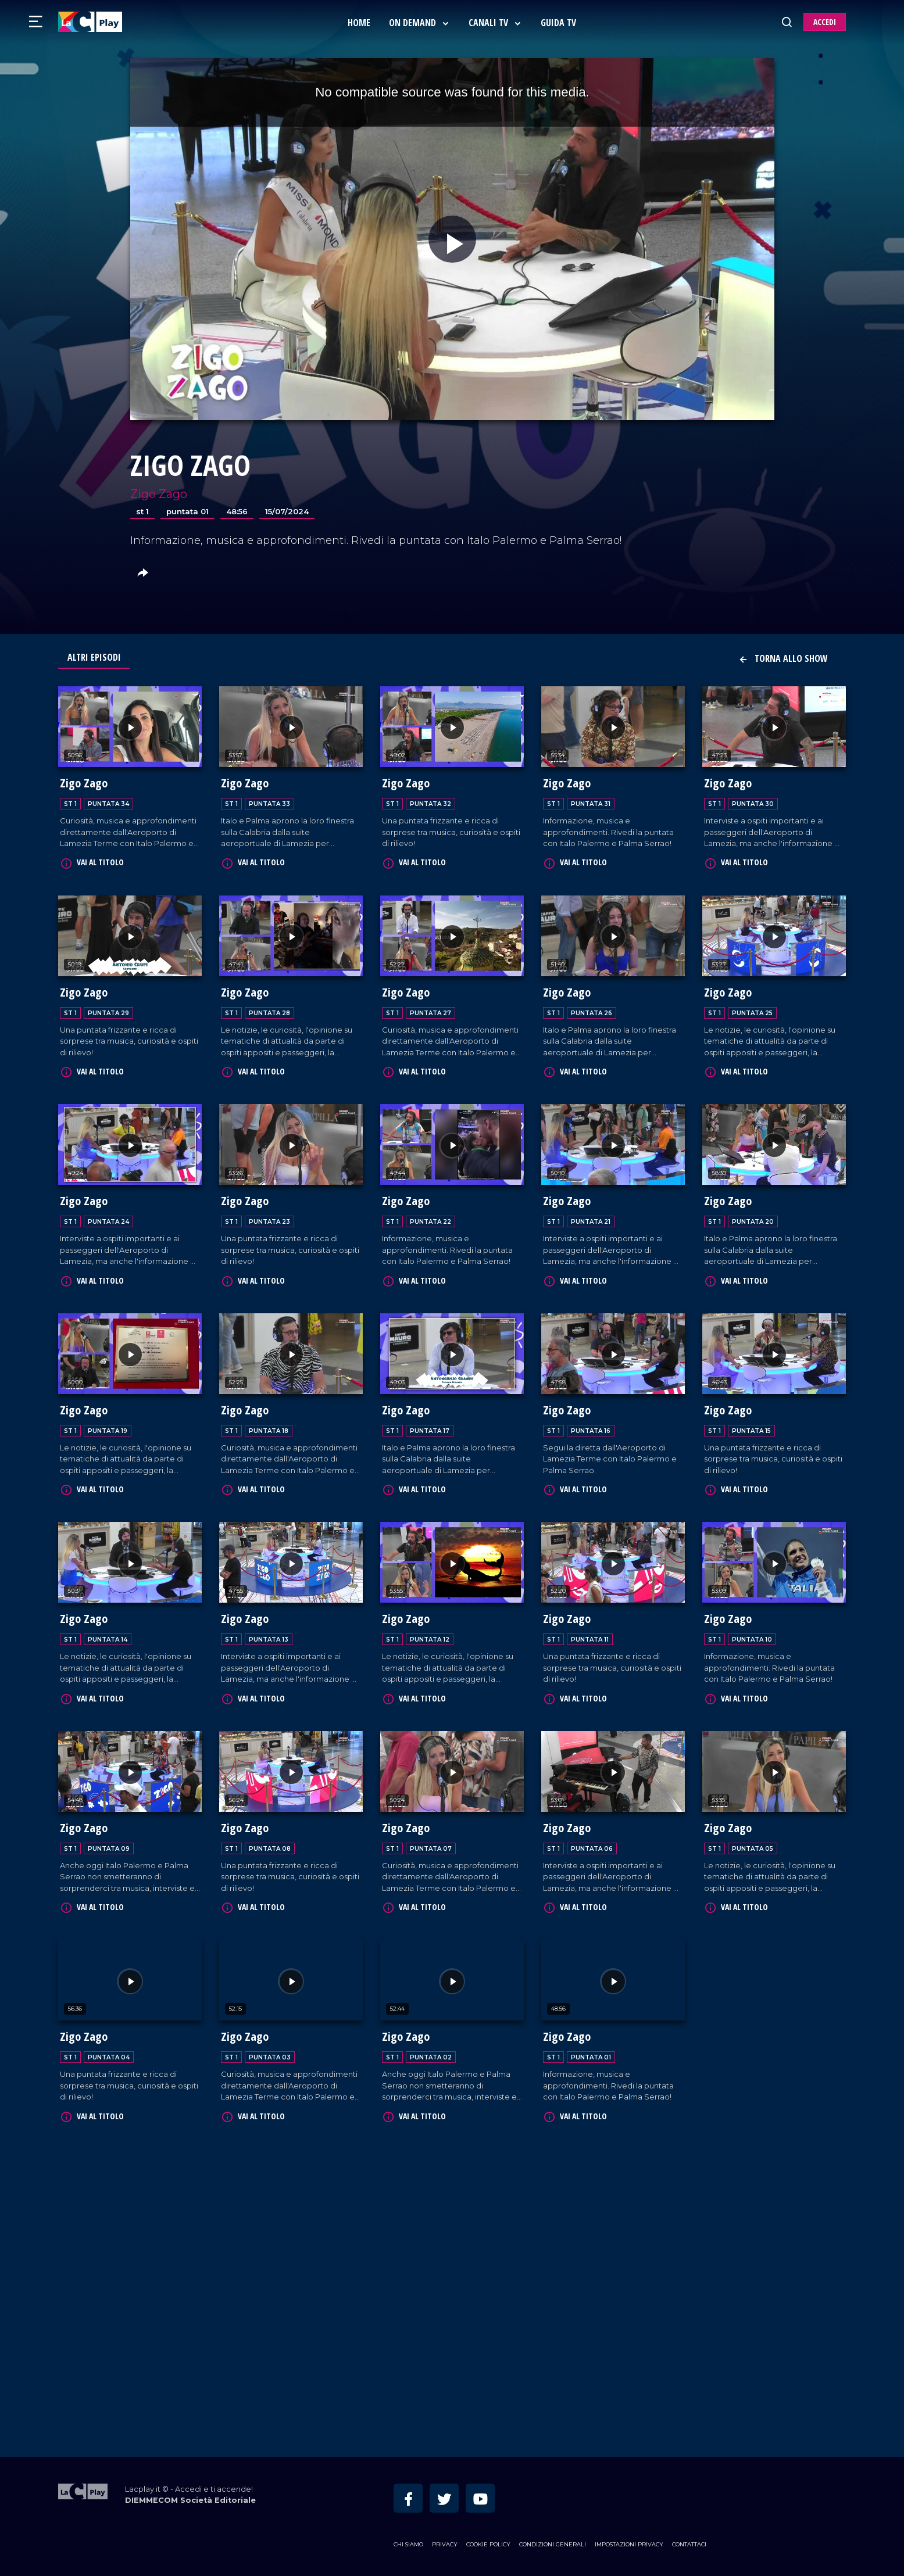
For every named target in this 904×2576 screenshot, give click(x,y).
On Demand (419, 22)
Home (359, 22)
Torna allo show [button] (783, 658)
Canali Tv (495, 22)
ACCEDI (824, 21)
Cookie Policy (488, 2544)
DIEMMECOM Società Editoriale (190, 2500)
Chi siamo (408, 2544)
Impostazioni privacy (629, 2544)
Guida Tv (558, 22)
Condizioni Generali (552, 2544)
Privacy (445, 2544)
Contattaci (689, 2544)
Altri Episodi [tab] (94, 657)
